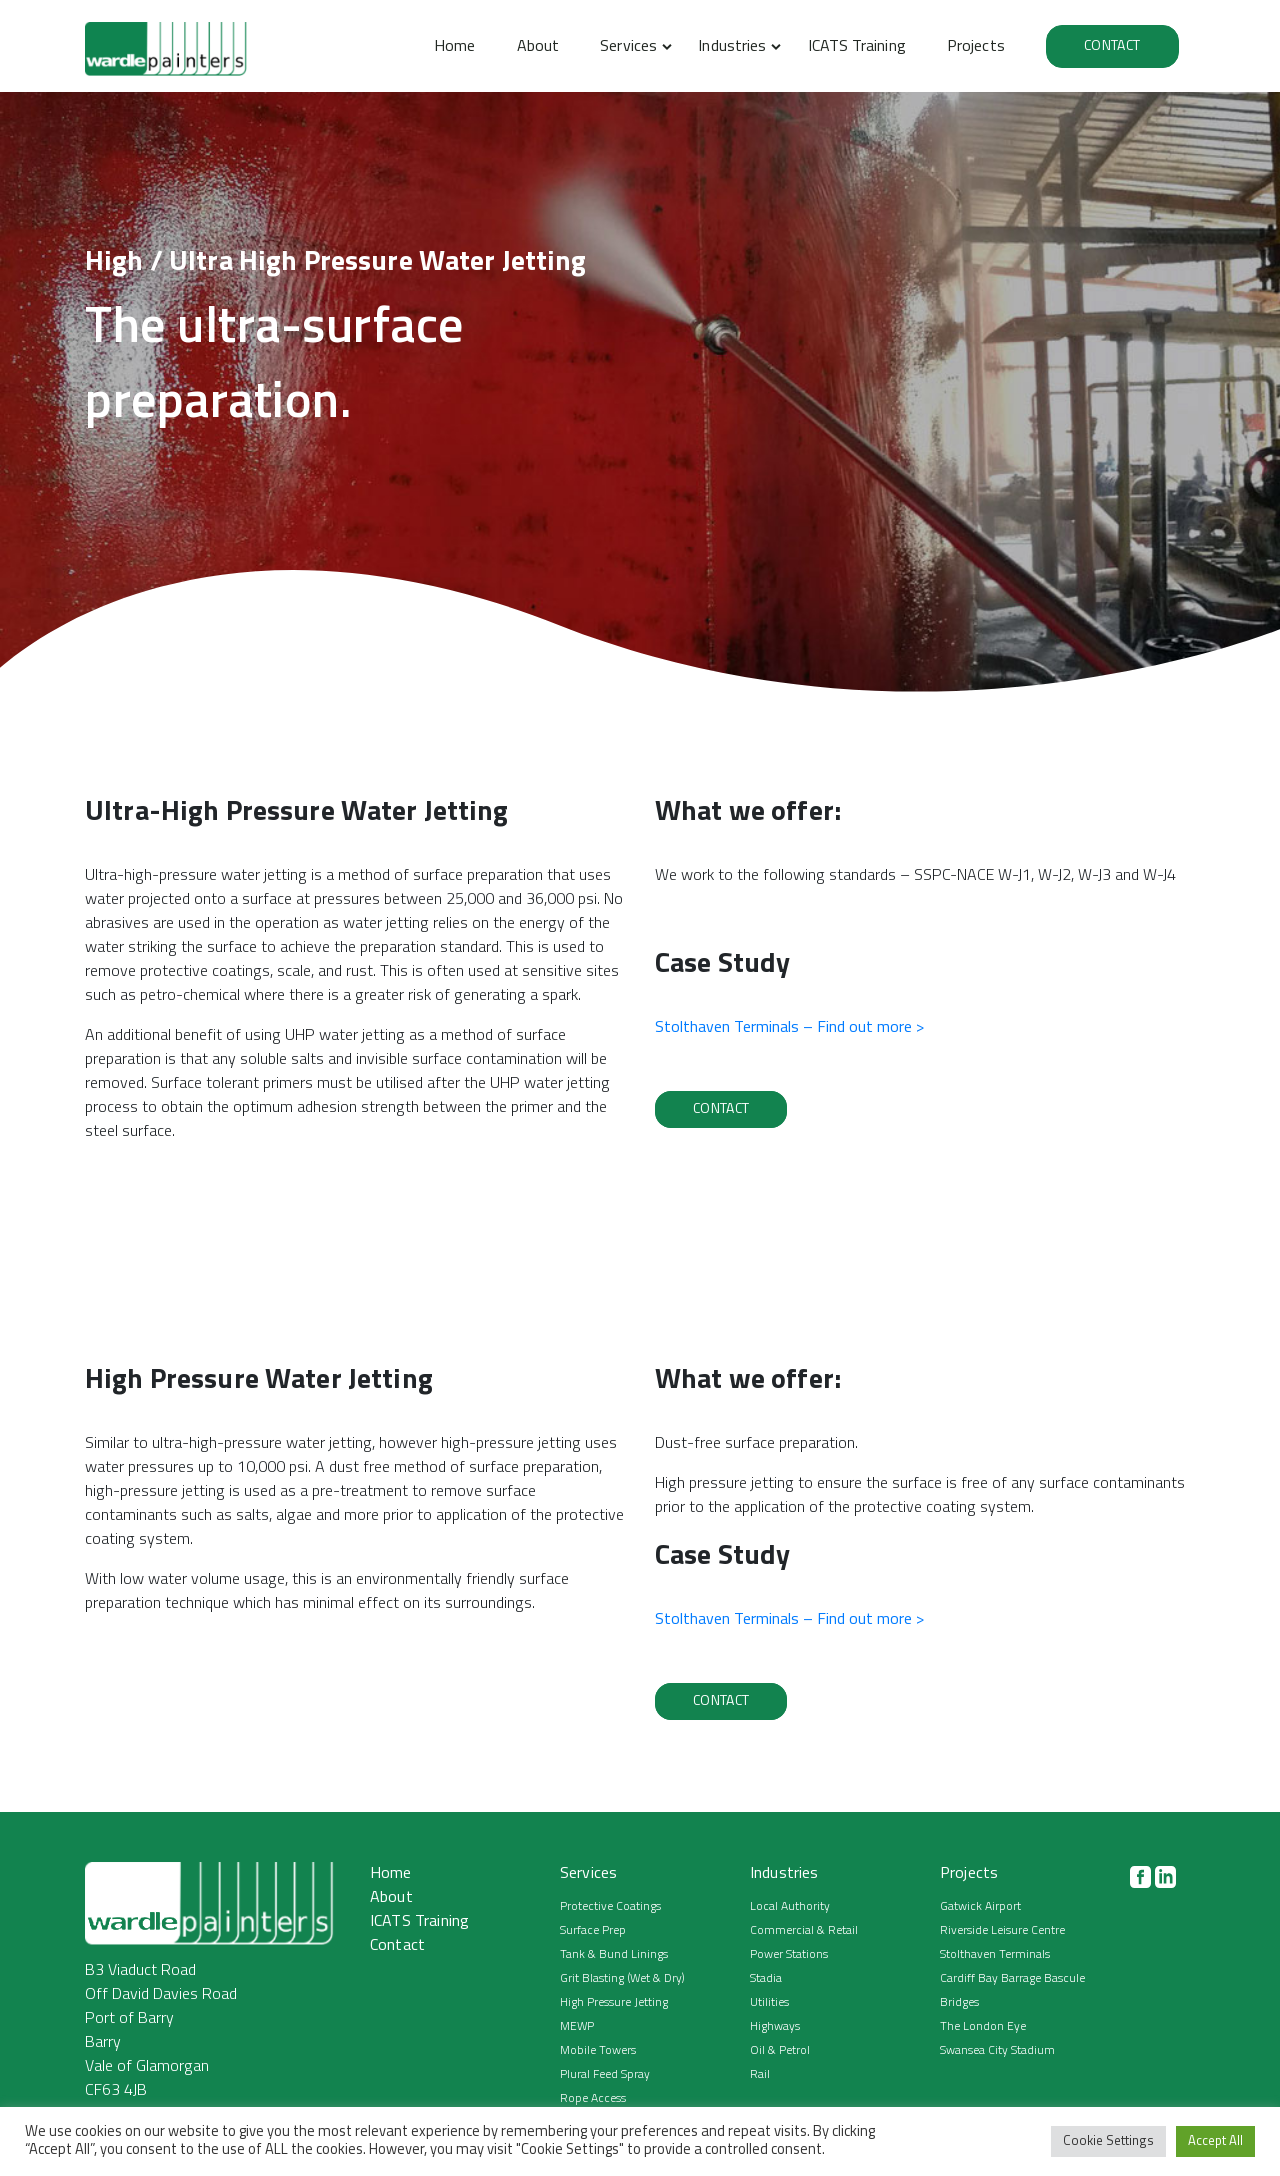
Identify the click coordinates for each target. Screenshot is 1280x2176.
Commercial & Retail (804, 1931)
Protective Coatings (610, 1907)
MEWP (577, 2027)
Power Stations (789, 1955)
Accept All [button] (1215, 2141)
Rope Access (593, 2099)
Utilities (769, 2003)
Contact (1112, 46)
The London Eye (983, 2027)
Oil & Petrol (780, 2051)
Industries (732, 47)
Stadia (766, 1979)
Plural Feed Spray (605, 2075)
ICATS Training (857, 47)
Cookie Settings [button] (1108, 2141)
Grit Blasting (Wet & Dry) (622, 1979)
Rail (760, 2075)
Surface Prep (593, 1931)
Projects (976, 47)
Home (454, 47)
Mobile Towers (598, 2051)
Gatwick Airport (980, 1907)
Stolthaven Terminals (995, 1955)
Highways (775, 2027)
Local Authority (790, 1907)
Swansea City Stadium (997, 2051)
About (538, 47)
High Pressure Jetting (614, 2003)
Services (628, 47)
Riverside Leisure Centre (1002, 1931)
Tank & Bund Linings (614, 1955)
